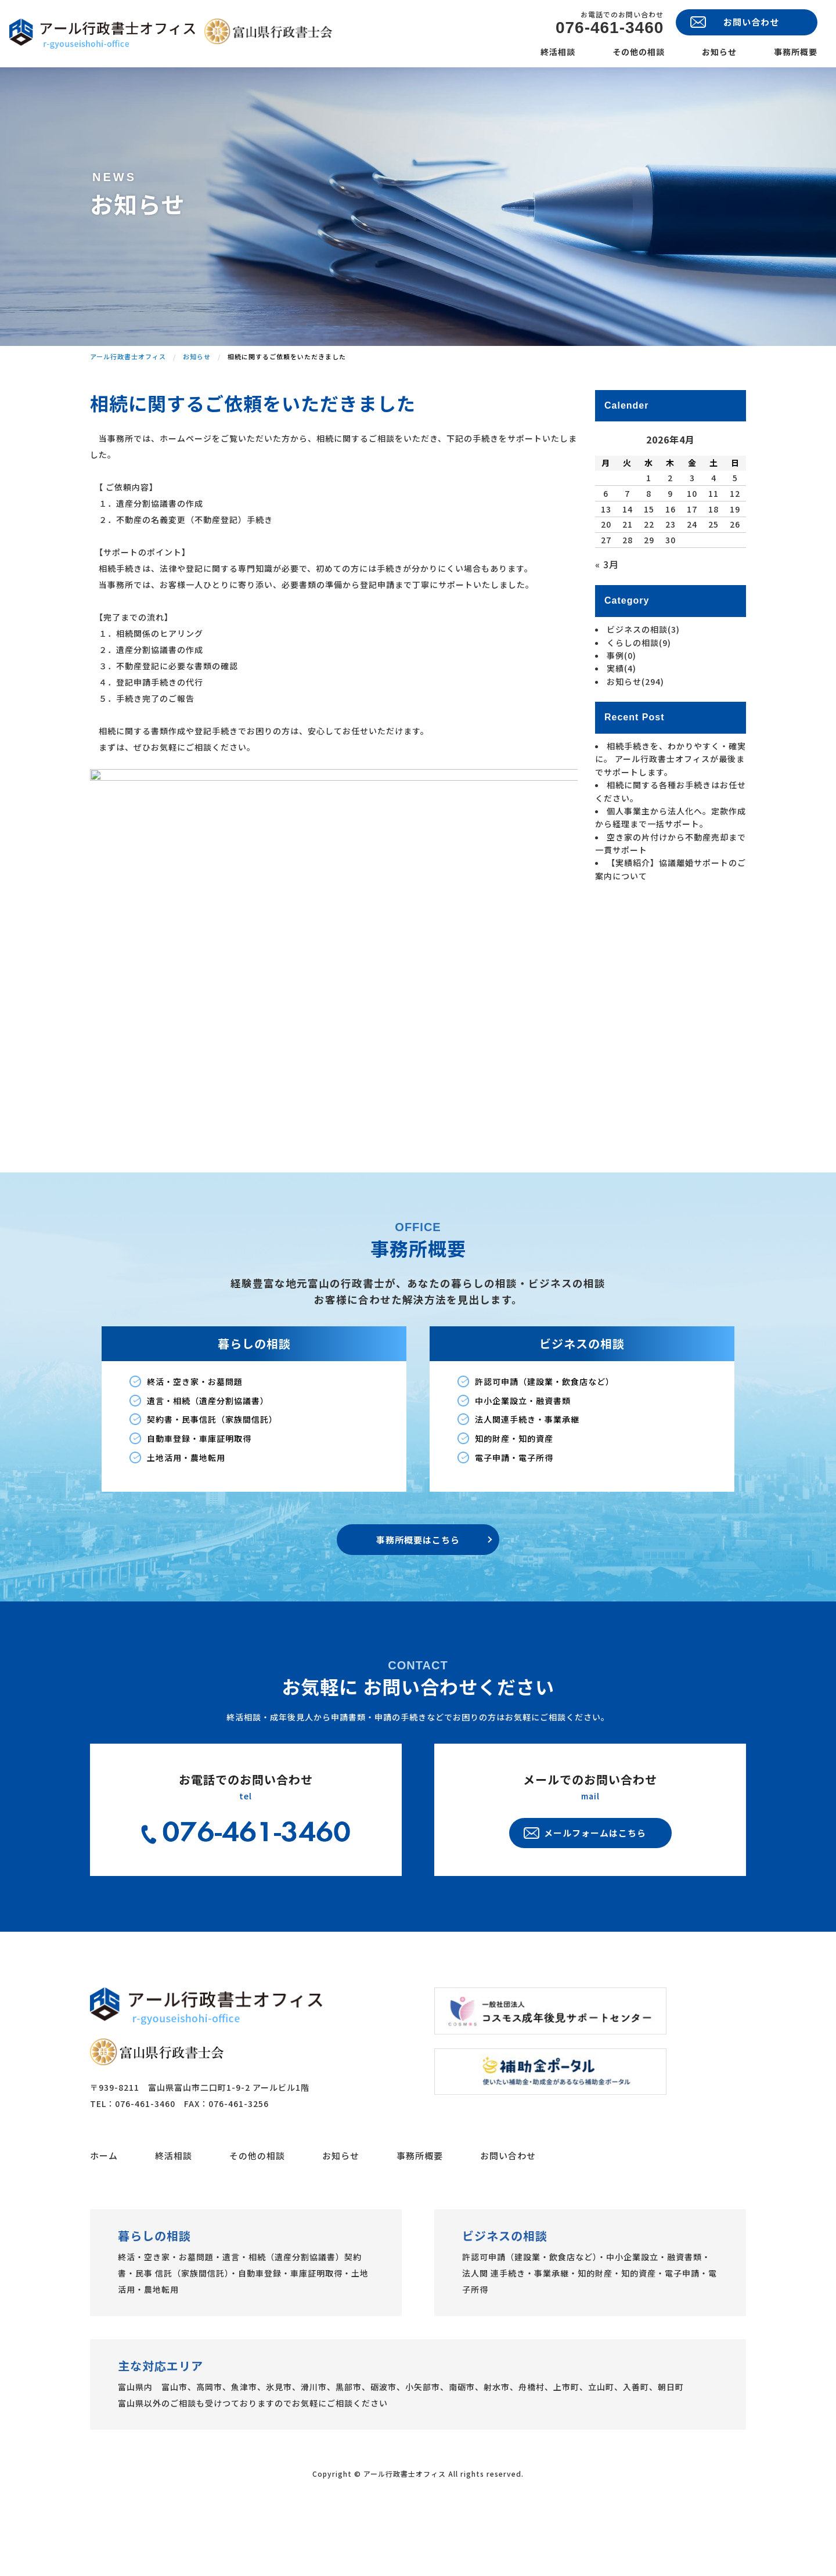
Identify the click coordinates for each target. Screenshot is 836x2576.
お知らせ (719, 51)
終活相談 (557, 51)
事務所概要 (795, 51)
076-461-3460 (610, 28)
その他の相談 (638, 51)
